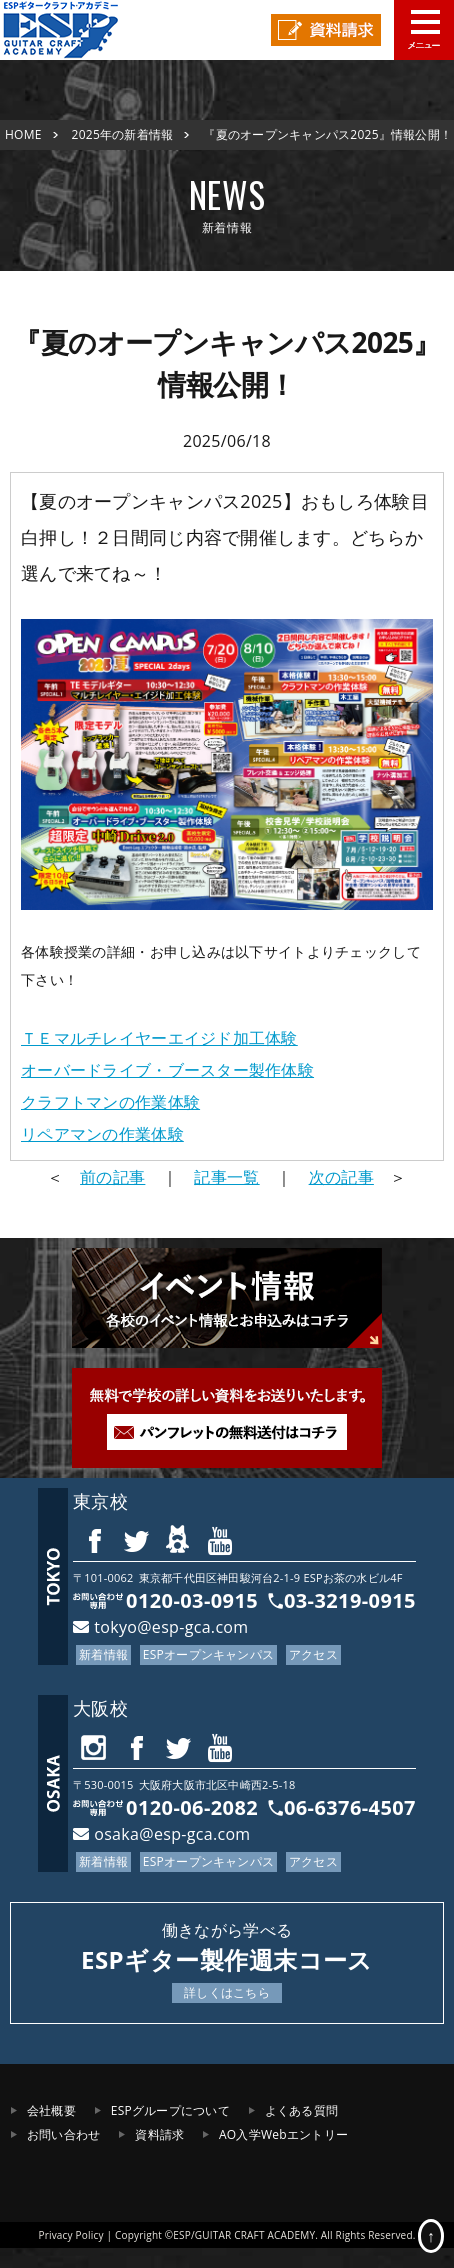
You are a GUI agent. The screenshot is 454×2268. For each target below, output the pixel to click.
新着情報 (103, 1654)
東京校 (100, 1501)
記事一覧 (226, 1177)
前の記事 (112, 1177)
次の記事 (341, 1177)
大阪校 (100, 1708)
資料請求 (159, 2134)
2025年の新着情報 (123, 134)
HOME (23, 134)
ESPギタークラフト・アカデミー (75, 30)
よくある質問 (301, 2110)
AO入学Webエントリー (283, 2134)
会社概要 (51, 2110)
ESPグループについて (170, 2110)
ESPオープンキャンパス (208, 1654)
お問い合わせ (63, 2134)
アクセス (313, 1654)
